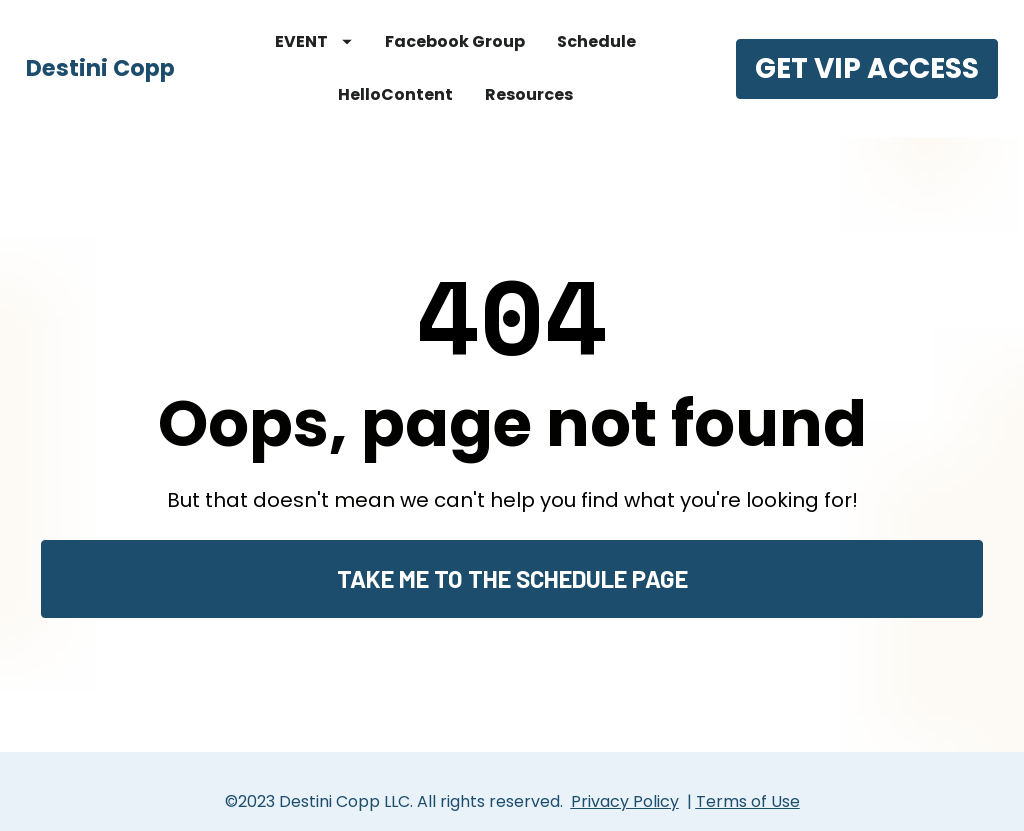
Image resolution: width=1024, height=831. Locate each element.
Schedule (596, 41)
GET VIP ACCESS (867, 68)
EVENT (313, 41)
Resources (529, 94)
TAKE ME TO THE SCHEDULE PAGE (512, 568)
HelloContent (395, 94)
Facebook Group (455, 41)
